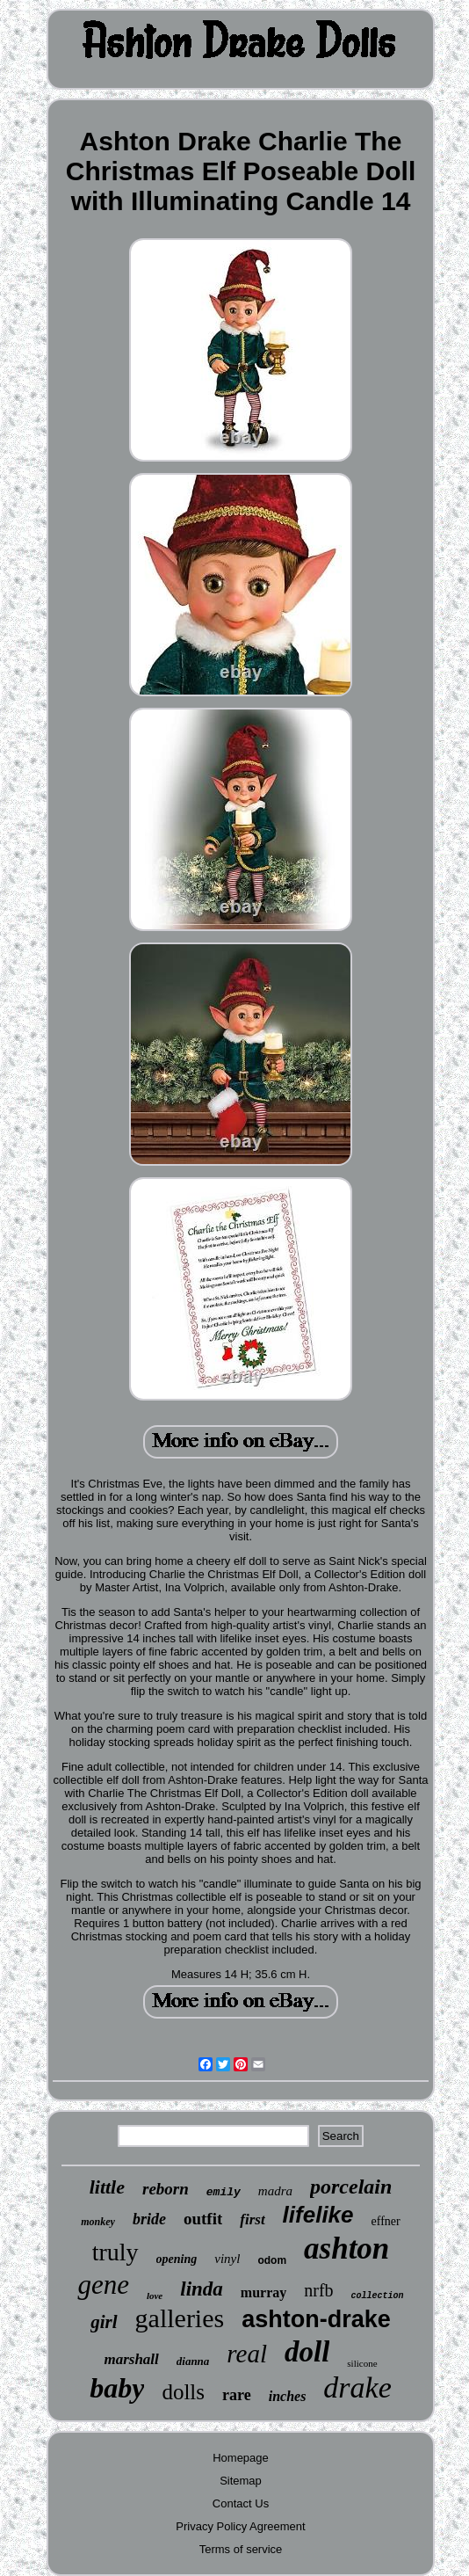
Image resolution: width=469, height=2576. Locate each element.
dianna (193, 2361)
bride (149, 2219)
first (252, 2219)
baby (117, 2388)
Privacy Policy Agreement (240, 2526)
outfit (203, 2218)
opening (177, 2259)
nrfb (318, 2290)
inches (288, 2396)
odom (271, 2260)
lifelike (318, 2214)
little (107, 2187)
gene (103, 2284)
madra (275, 2191)
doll (307, 2352)
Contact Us (241, 2503)
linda (201, 2289)
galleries (180, 2317)
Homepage (241, 2457)
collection (377, 2296)
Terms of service (241, 2549)
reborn (165, 2188)
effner (386, 2221)
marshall (131, 2359)
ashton (346, 2248)
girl (103, 2321)
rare (236, 2395)
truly (115, 2252)
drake (357, 2387)
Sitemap (241, 2480)
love (154, 2295)
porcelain (351, 2186)
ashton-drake (316, 2319)
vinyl (227, 2259)
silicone (362, 2363)
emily (223, 2192)
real (247, 2354)
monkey (98, 2222)
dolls (183, 2392)
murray (263, 2292)
